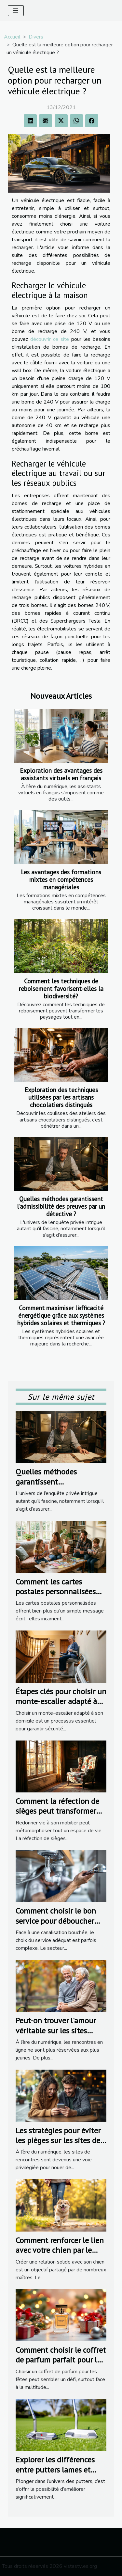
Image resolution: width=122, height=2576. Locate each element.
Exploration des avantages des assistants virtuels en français (61, 774)
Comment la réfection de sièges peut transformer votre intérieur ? (57, 1811)
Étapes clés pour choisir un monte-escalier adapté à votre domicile (61, 1701)
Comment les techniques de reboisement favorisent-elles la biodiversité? (61, 988)
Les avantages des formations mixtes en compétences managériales (61, 879)
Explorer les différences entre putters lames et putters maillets (55, 2470)
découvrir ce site (49, 339)
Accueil (12, 36)
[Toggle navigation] (16, 10)
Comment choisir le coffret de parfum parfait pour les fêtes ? (61, 2360)
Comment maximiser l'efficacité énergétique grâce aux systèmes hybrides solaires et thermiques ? (61, 1315)
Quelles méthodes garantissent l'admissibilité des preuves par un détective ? (61, 1206)
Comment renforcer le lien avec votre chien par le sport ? (60, 2250)
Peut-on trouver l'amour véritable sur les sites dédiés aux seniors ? (56, 2030)
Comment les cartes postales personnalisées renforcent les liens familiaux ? (56, 1596)
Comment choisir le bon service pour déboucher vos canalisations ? (56, 1921)
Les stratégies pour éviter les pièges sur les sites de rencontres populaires (58, 2140)
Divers (36, 36)
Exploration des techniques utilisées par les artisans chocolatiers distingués (61, 1097)
